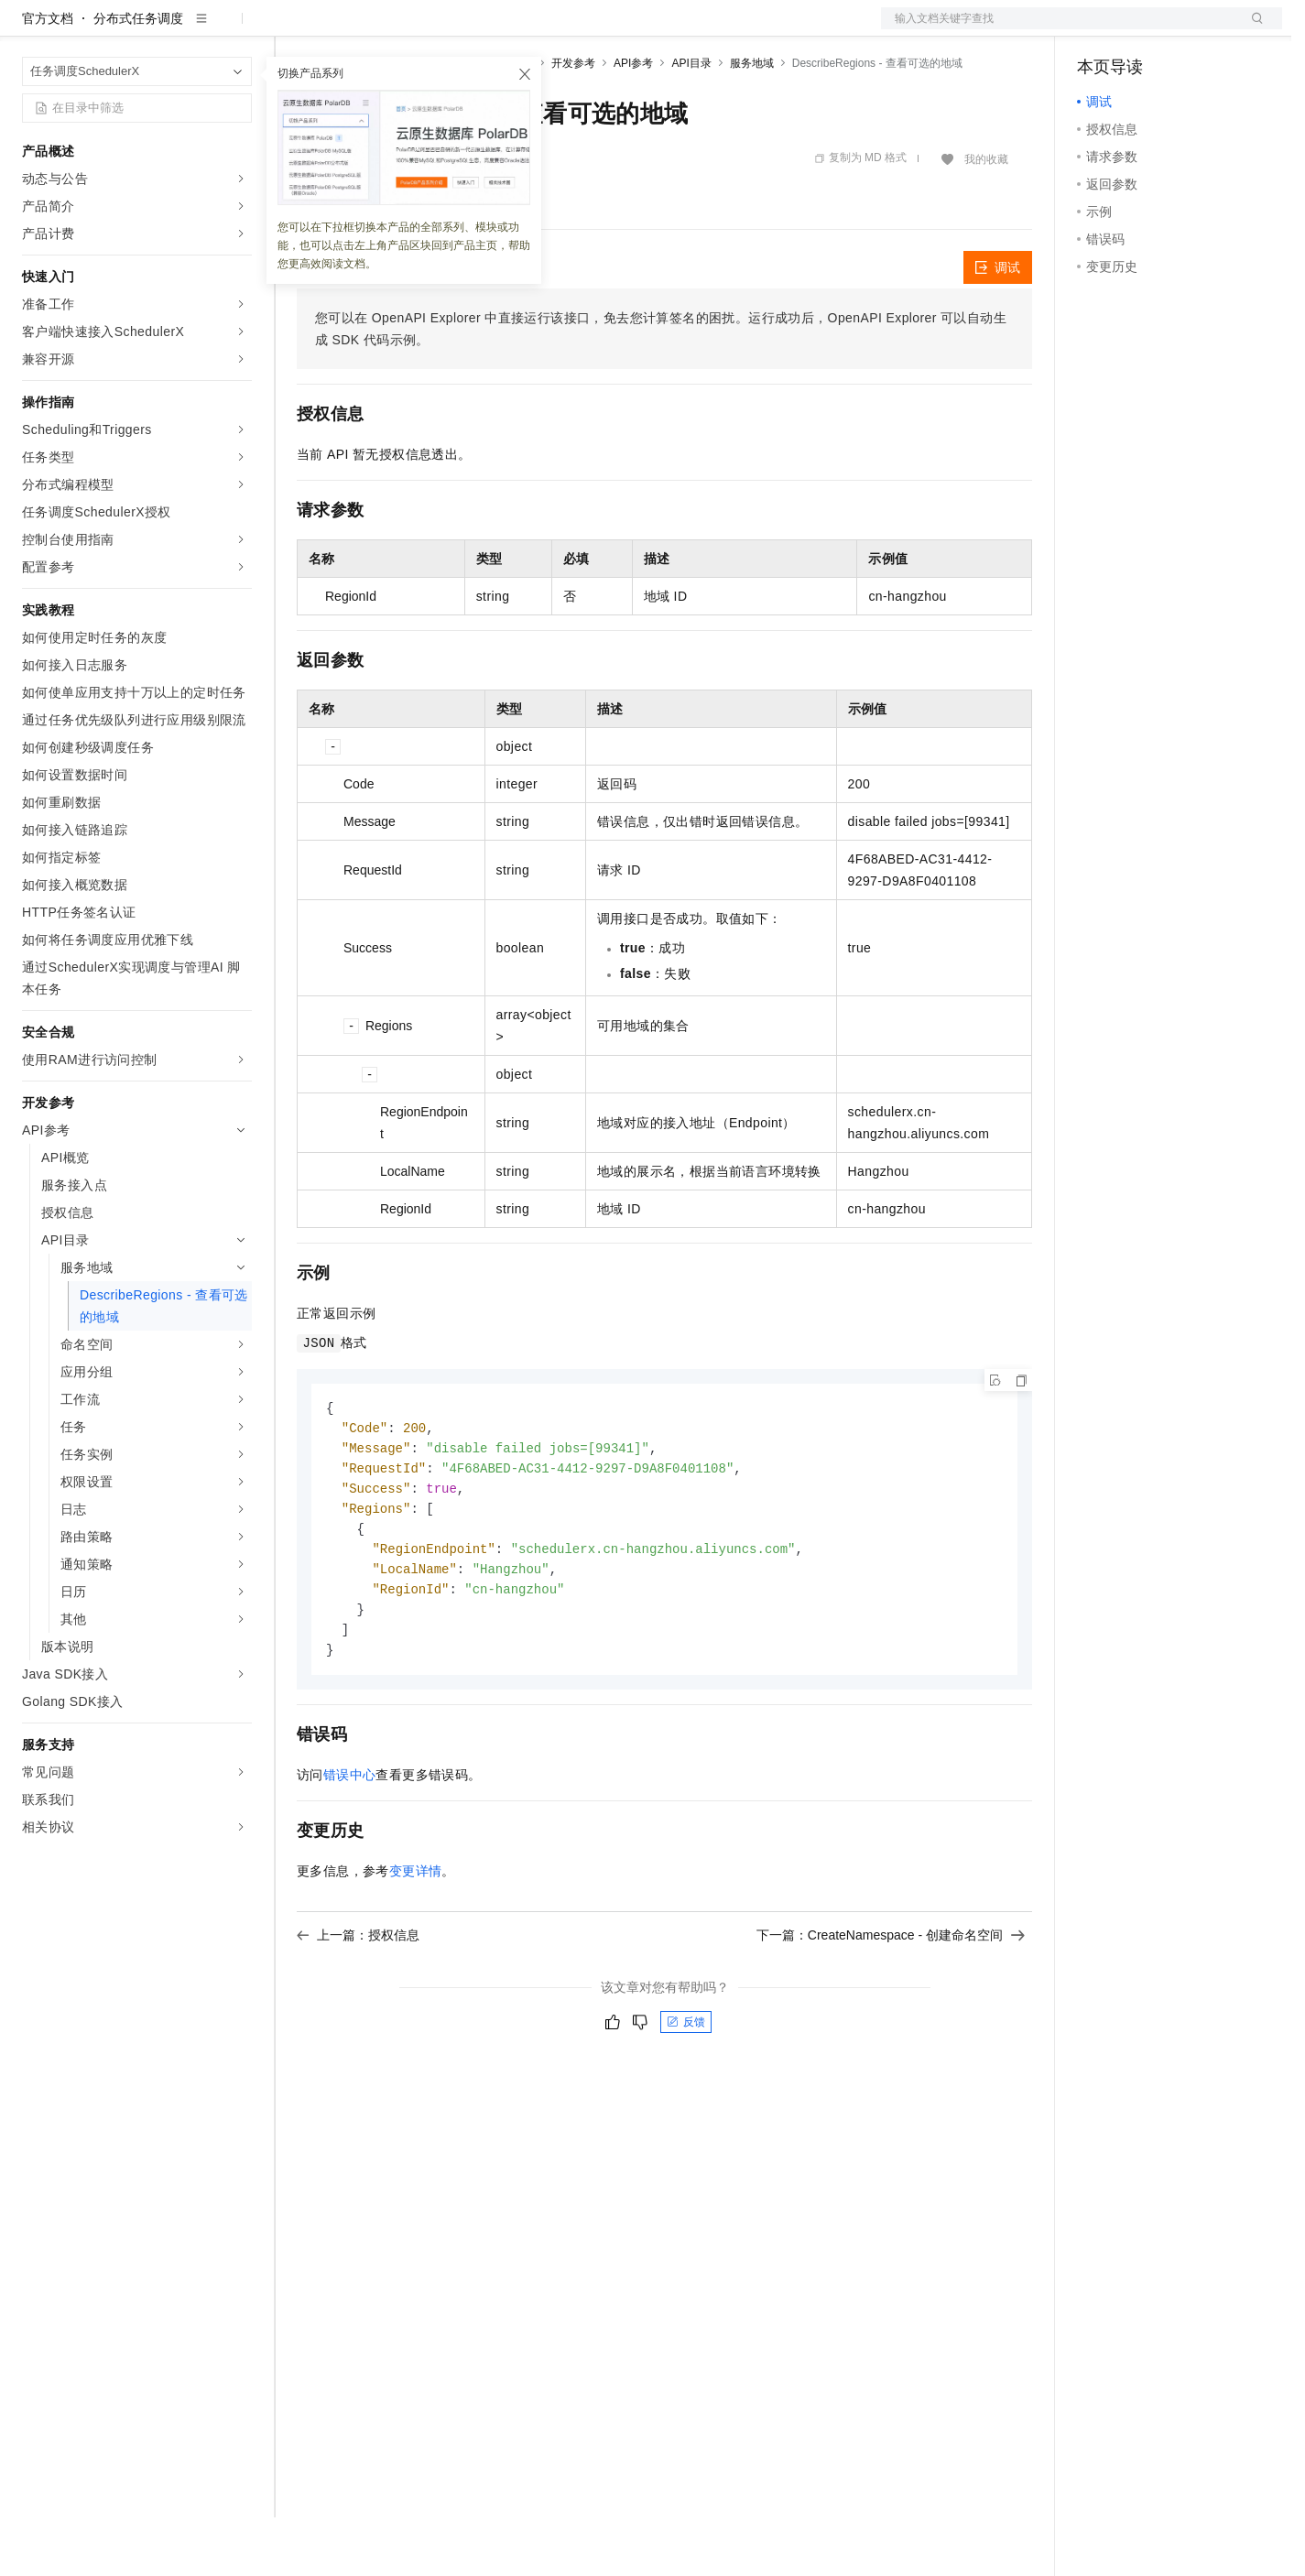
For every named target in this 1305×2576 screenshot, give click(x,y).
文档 (1059, 29)
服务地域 (752, 121)
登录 (1252, 29)
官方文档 (47, 77)
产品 (238, 29)
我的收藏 (986, 218)
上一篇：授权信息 (358, 2005)
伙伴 (496, 29)
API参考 (633, 121)
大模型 (188, 29)
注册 (1185, 29)
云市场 (446, 29)
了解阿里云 (603, 29)
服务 (540, 29)
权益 (351, 29)
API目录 (691, 121)
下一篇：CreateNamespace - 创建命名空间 (890, 2005)
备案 (1097, 29)
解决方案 (295, 29)
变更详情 (415, 1941)
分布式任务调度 (138, 77)
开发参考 (573, 121)
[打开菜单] (29, 29)
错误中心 (349, 1845)
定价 (395, 29)
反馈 (686, 2092)
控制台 (1141, 29)
